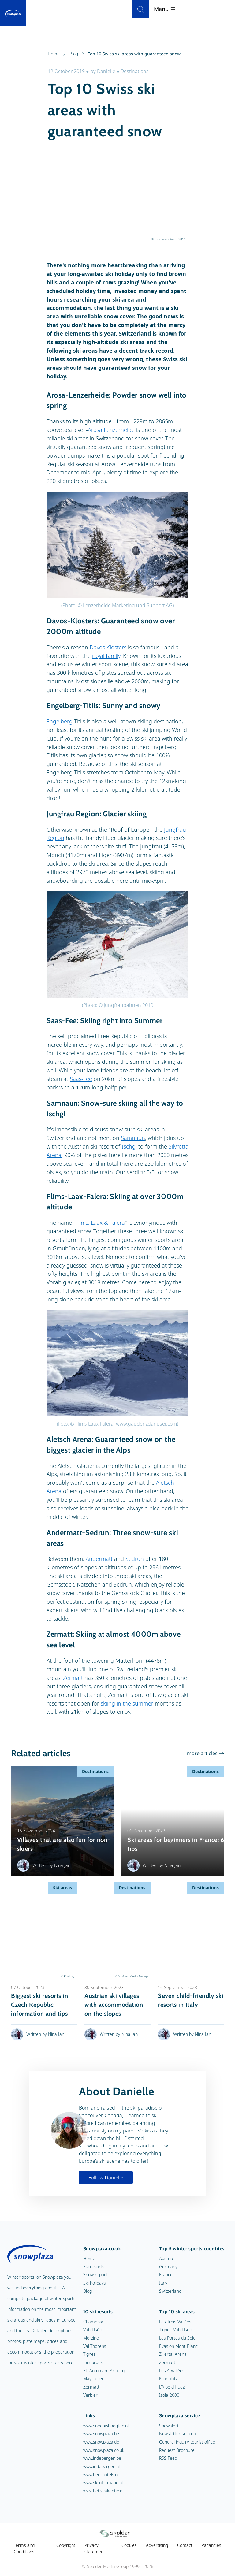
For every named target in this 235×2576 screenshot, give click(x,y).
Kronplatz (168, 2378)
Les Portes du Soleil (178, 2338)
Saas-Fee (81, 1078)
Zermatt (73, 1677)
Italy (163, 2283)
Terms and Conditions (24, 2548)
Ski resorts (93, 2267)
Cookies (129, 2545)
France (166, 2274)
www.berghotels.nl (100, 2475)
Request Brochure (177, 2450)
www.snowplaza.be (101, 2434)
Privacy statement (94, 2548)
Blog (77, 54)
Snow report (95, 2274)
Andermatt (99, 1558)
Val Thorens (94, 2346)
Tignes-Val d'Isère (176, 2330)
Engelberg (60, 721)
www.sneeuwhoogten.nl (106, 2426)
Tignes (89, 2354)
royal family (106, 655)
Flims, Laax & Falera (100, 1222)
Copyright (65, 2545)
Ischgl (129, 1146)
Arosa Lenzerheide (111, 429)
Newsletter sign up (177, 2434)
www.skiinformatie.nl (103, 2482)
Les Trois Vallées (175, 2322)
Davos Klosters (108, 647)
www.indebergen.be (102, 2458)
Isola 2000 (169, 2395)
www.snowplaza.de (101, 2442)
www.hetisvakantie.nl (103, 2491)
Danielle (106, 71)
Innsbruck (93, 2362)
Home (57, 54)
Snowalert (169, 2426)
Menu (219, 9)
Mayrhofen (93, 2378)
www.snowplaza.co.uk (103, 2450)
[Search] (194, 9)
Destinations (135, 71)
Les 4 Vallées (172, 2371)
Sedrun (134, 1558)
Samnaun (133, 1137)
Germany (168, 2267)
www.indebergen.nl (101, 2466)
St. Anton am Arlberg (104, 2371)
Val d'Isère (93, 2330)
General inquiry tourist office (187, 2442)
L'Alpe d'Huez (172, 2387)
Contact (184, 2545)
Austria (166, 2258)
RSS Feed (168, 2458)
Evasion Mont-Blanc (178, 2346)
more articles (202, 1753)
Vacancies (211, 2545)
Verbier (90, 2395)
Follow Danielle (105, 2177)
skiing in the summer (128, 1703)
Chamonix (93, 2322)
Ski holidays (94, 2283)
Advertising (157, 2545)
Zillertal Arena (173, 2354)
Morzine (91, 2338)
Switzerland (135, 333)
